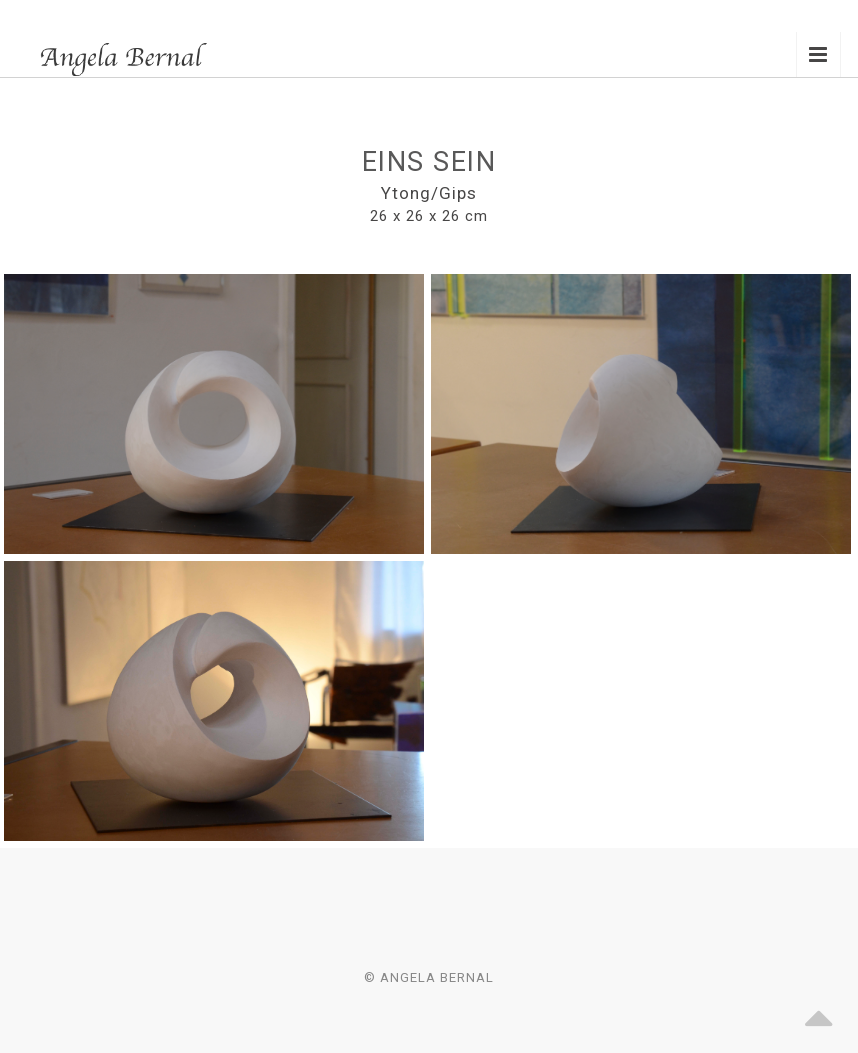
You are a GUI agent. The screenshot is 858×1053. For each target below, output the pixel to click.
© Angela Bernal (429, 977)
